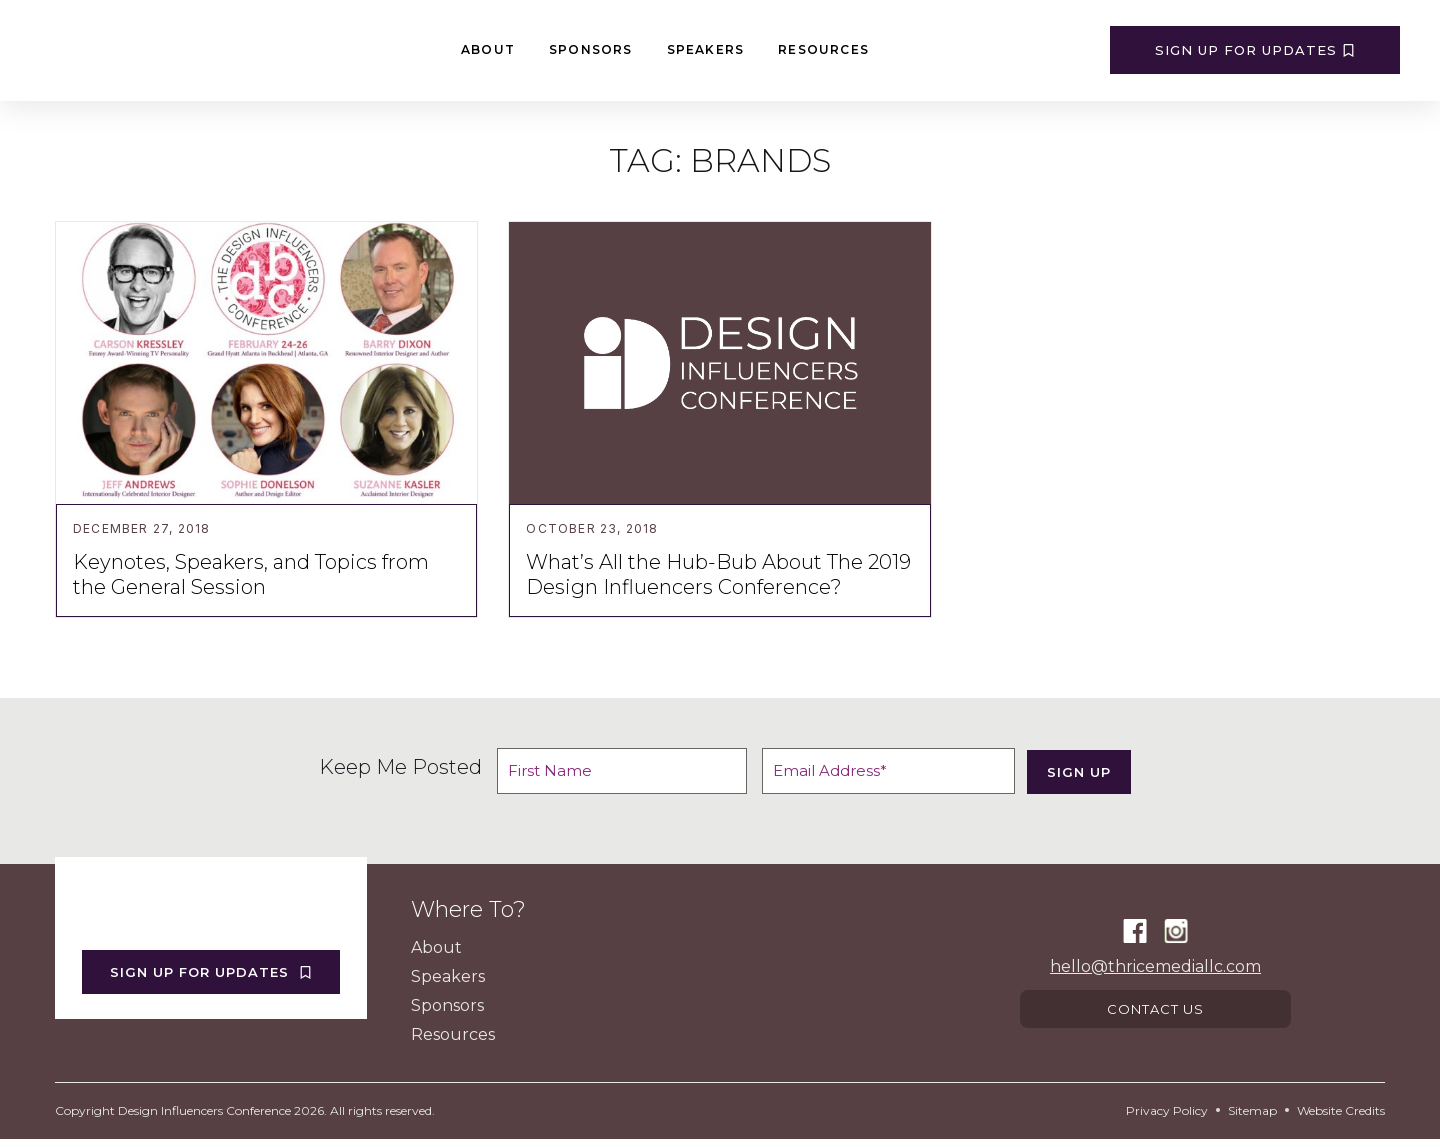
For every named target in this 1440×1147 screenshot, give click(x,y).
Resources (823, 49)
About (488, 49)
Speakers (706, 49)
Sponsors (591, 49)
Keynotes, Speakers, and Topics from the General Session (251, 574)
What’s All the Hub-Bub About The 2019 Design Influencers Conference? (718, 574)
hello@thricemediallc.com (1155, 969)
